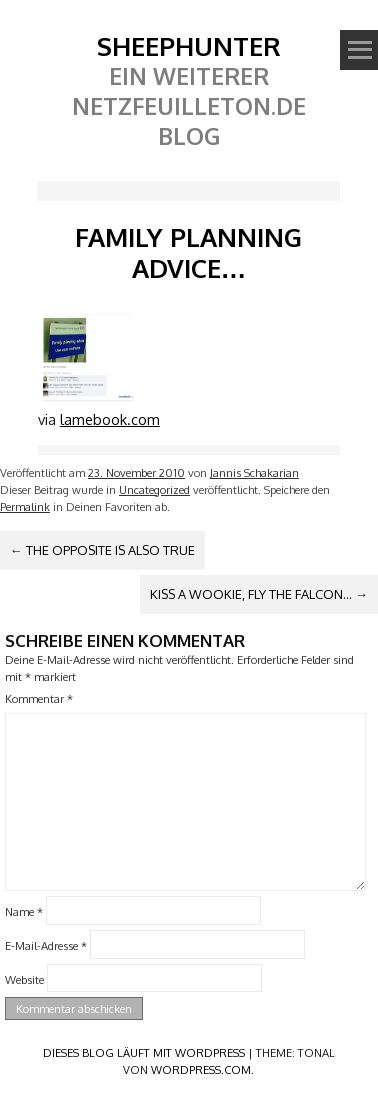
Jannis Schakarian (254, 472)
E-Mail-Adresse (46, 945)
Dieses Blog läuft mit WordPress (144, 1052)
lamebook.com (110, 419)
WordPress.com (201, 1069)
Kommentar (39, 698)
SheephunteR (189, 45)
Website (24, 978)
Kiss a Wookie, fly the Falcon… (259, 594)
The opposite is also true (102, 550)
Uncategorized (154, 489)
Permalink (25, 506)
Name (24, 911)
